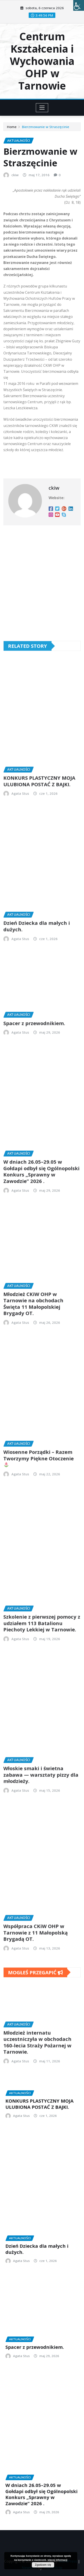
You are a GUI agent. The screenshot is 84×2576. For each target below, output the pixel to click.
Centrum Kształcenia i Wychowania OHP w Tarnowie (42, 61)
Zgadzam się (43, 2564)
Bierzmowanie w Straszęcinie (45, 128)
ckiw (15, 221)
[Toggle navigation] (42, 107)
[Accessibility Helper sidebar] (78, 5)
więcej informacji (57, 2560)
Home (12, 128)
